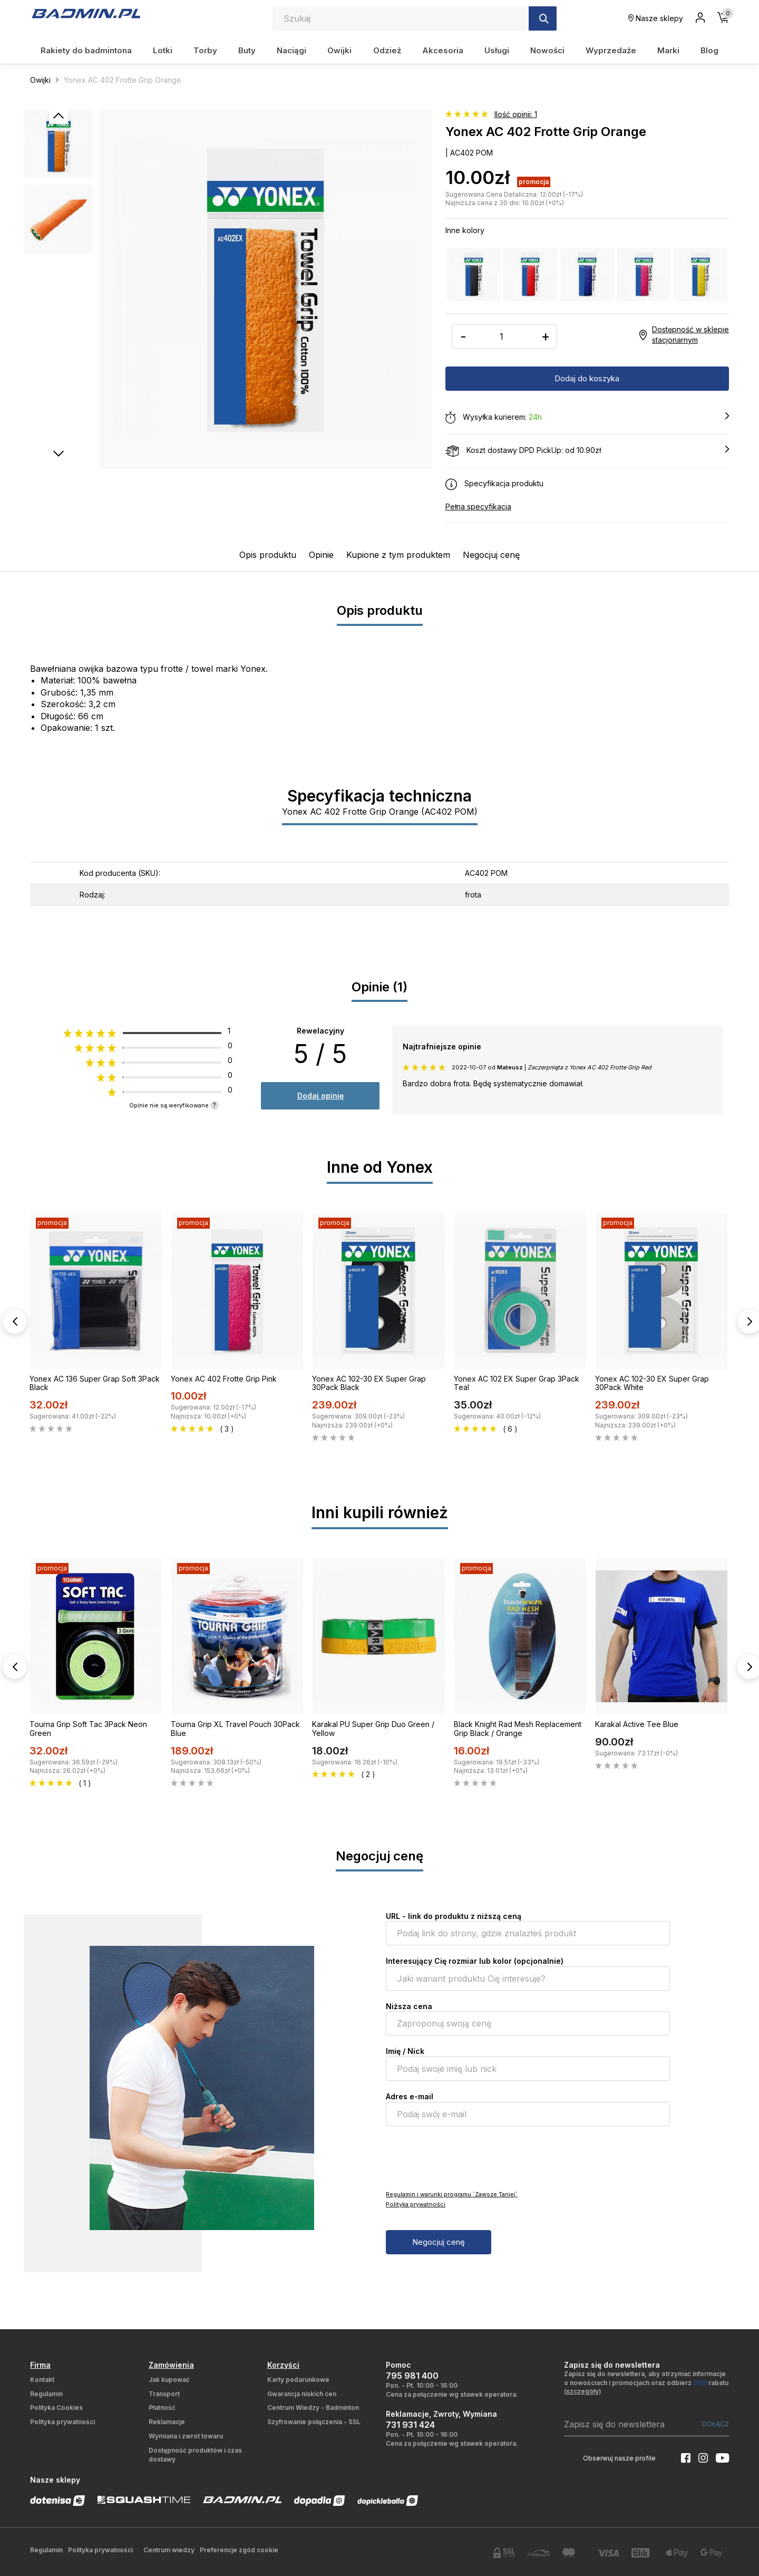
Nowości (547, 50)
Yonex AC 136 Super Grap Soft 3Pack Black (95, 1383)
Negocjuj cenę (491, 554)
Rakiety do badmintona (86, 50)
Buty (247, 50)
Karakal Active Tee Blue (636, 1724)
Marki (668, 50)
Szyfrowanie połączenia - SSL (314, 2422)
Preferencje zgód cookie (239, 2550)
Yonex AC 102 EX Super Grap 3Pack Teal (516, 1383)
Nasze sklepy (655, 18)
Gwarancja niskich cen (301, 2394)
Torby (205, 50)
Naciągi (291, 50)
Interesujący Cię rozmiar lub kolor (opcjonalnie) (474, 1960)
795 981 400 (412, 2375)
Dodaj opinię (320, 1095)
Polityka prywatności (415, 2204)
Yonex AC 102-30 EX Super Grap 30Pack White (652, 1383)
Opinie (321, 554)
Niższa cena (409, 2006)
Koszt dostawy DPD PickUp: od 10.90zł (587, 451)
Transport (164, 2394)
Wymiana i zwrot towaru (186, 2436)
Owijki (339, 50)
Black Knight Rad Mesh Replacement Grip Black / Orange (517, 1729)
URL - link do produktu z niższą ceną (453, 1916)
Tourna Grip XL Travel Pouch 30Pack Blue (235, 1729)
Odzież (387, 50)
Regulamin (46, 2394)
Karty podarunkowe (298, 2380)
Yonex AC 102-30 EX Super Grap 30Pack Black (369, 1383)
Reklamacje (167, 2422)
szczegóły (582, 2391)
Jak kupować (169, 2380)
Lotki (162, 50)
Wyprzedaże (611, 50)
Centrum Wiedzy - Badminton (313, 2407)
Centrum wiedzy (168, 2550)
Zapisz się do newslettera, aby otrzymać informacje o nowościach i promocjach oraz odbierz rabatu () (646, 2383)
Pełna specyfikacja (478, 506)
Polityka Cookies (56, 2407)
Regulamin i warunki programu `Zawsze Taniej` (452, 2194)
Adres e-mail (409, 2096)
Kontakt (42, 2380)
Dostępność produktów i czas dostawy (195, 2454)
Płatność (162, 2407)
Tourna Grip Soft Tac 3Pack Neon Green (88, 1729)
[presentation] (466, 2157)
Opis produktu (267, 554)
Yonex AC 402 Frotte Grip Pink (224, 1378)
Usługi (496, 50)
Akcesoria (442, 50)
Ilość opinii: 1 (515, 114)
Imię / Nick (405, 2051)
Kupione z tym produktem (398, 554)
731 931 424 (410, 2424)
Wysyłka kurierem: (587, 417)
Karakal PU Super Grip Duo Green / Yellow (373, 1729)
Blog (709, 50)
